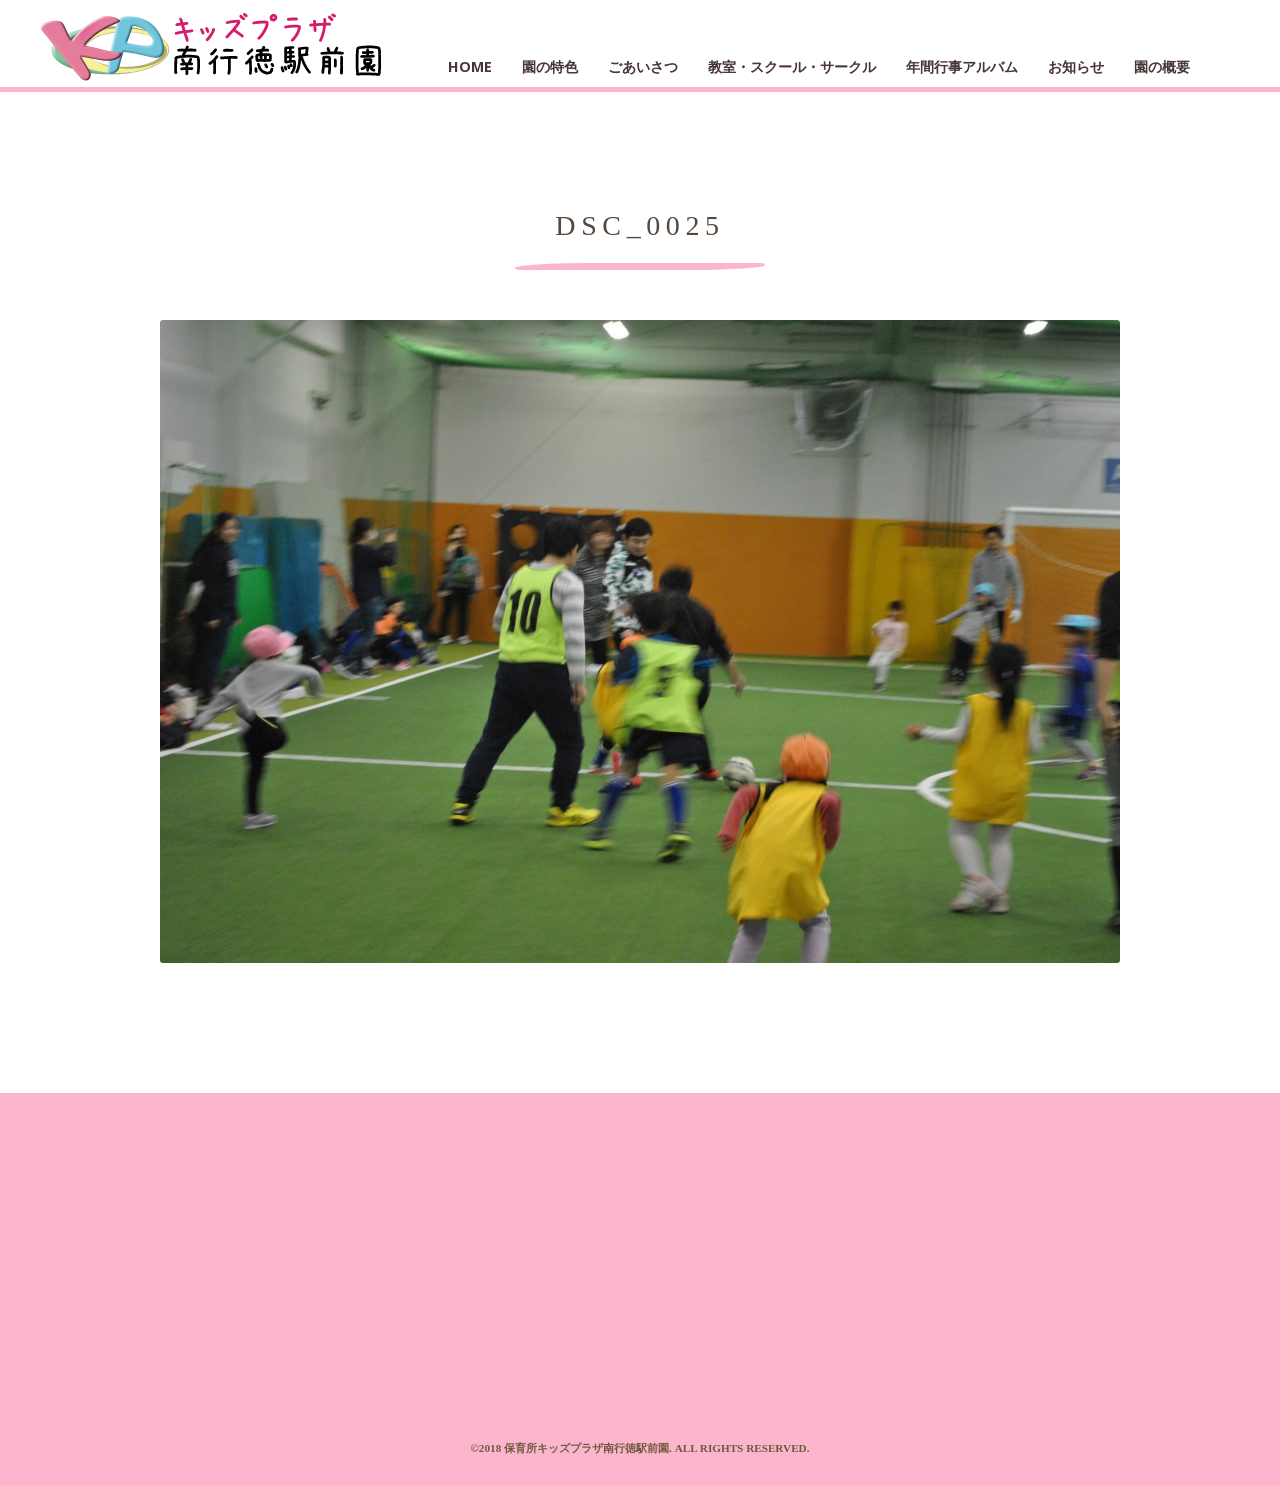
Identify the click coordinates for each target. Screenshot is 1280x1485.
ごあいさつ (643, 66)
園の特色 (550, 66)
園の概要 (1162, 66)
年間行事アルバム (962, 66)
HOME (470, 66)
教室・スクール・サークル (792, 66)
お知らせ (1076, 66)
